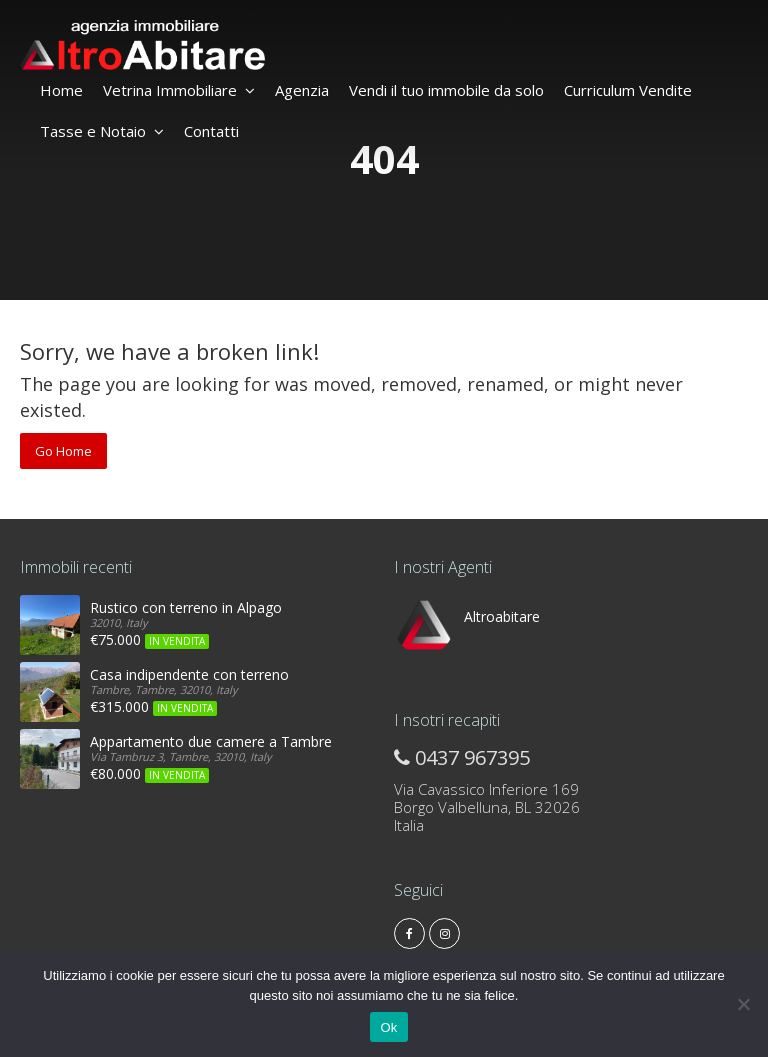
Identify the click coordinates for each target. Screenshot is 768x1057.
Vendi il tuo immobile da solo (446, 90)
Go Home (63, 451)
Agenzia (302, 90)
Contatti (211, 131)
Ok (388, 1027)
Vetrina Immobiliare (179, 90)
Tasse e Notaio (102, 131)
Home (61, 90)
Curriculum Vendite (628, 90)
